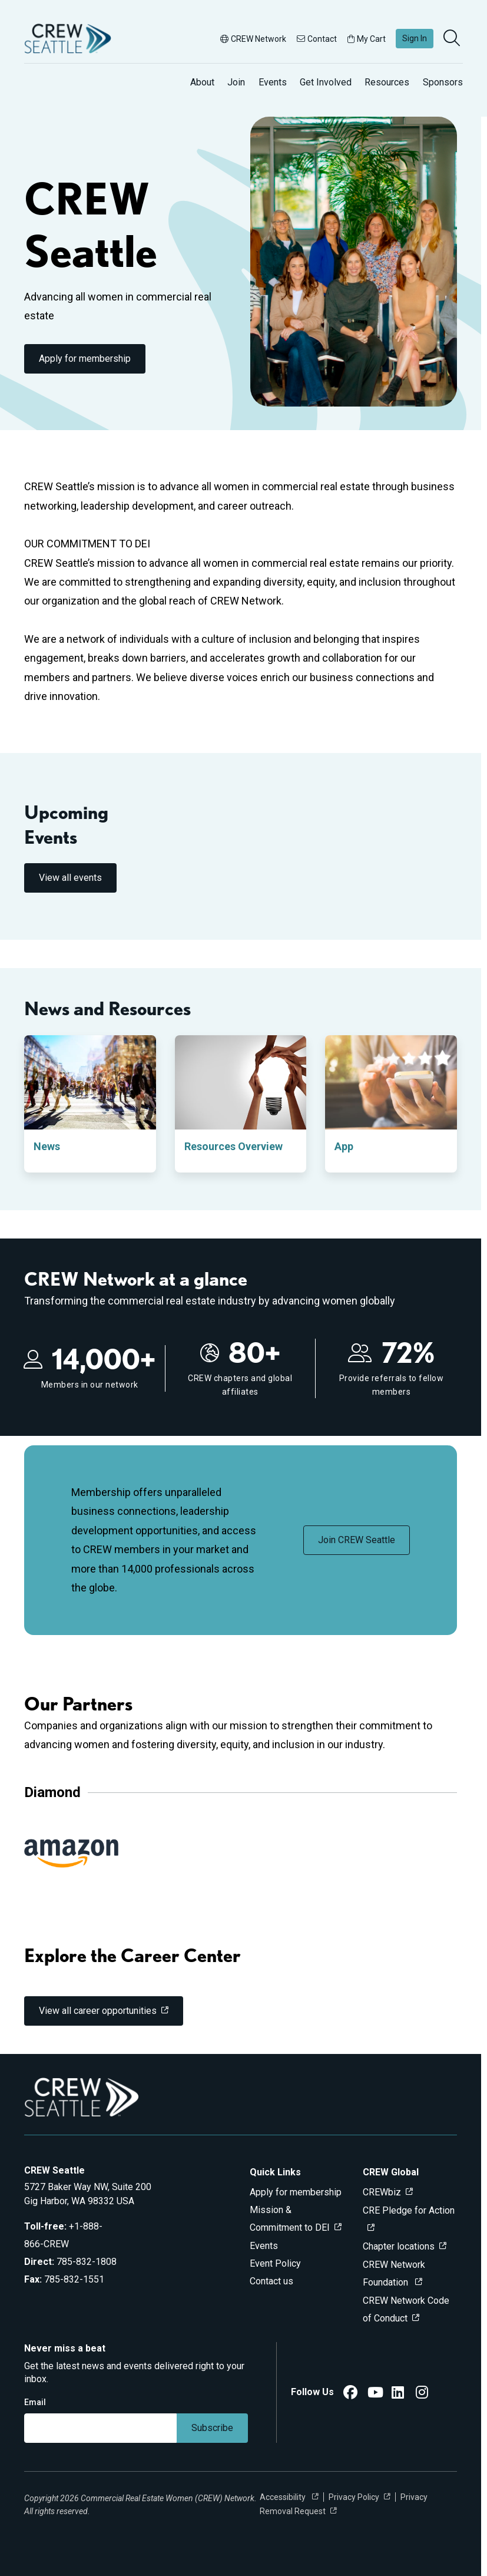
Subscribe (212, 2427)
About (202, 82)
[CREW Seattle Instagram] (422, 2394)
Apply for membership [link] (85, 358)
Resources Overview (233, 1146)
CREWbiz (382, 2192)
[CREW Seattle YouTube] (375, 2394)
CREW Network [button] (253, 39)
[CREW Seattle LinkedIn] (398, 2394)
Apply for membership (296, 2192)
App (343, 1146)
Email (35, 2402)
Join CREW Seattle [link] (356, 1539)
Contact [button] (317, 39)
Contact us (271, 2281)
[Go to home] (67, 39)
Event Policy (275, 2263)
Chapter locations (399, 2246)
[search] (453, 38)
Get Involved (326, 82)
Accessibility (283, 2497)
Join (236, 82)
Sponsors (443, 82)
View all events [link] (70, 877)
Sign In (414, 38)
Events (273, 82)
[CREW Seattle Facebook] (350, 2394)
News (47, 1146)
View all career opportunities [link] (98, 2010)
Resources (387, 82)
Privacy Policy (354, 2497)
